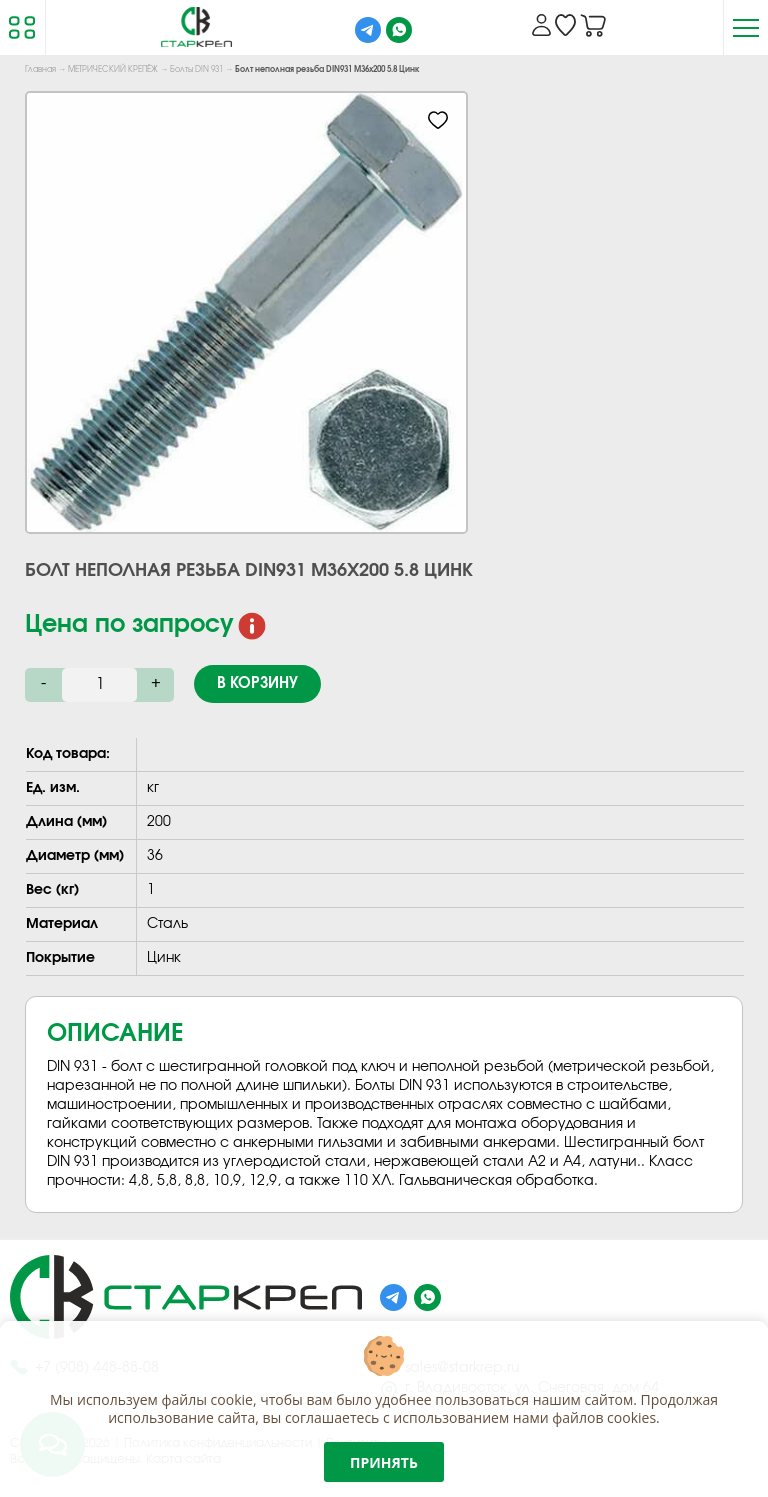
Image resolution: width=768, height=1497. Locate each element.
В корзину (257, 683)
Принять (384, 1462)
